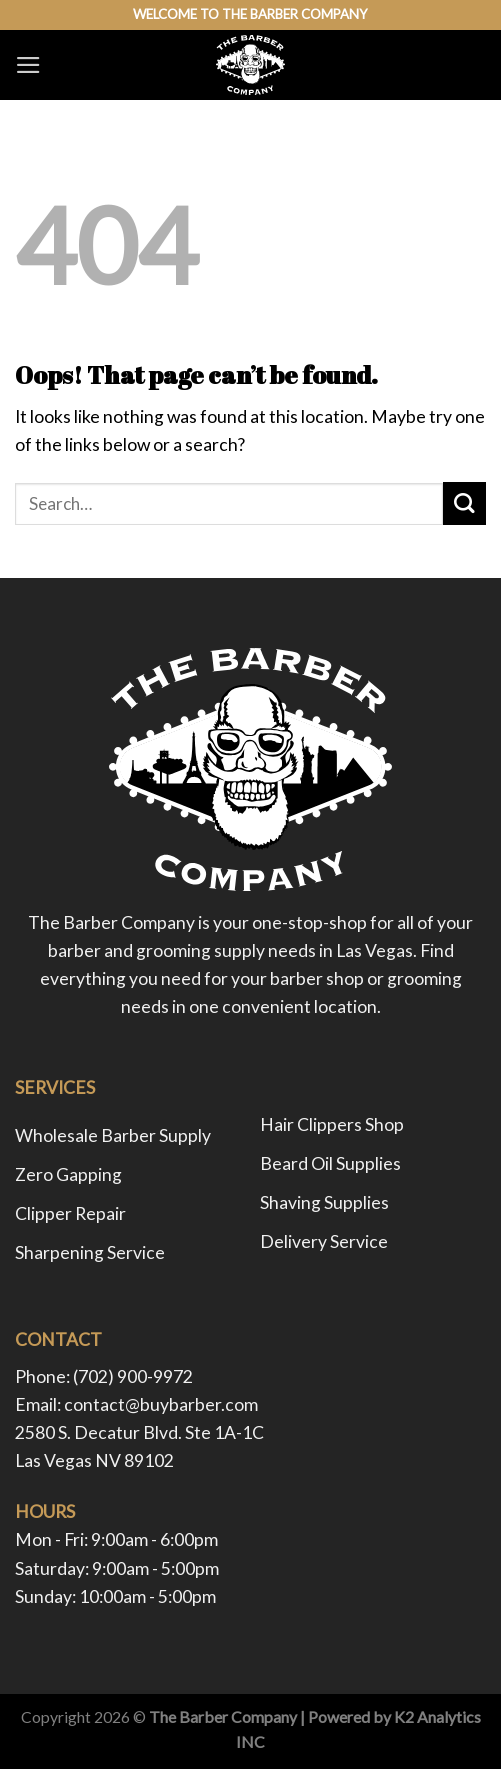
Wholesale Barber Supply (113, 1135)
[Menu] (28, 65)
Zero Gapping (68, 1174)
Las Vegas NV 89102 (94, 1460)
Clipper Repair (70, 1213)
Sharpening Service (90, 1252)
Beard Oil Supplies (330, 1163)
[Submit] (464, 503)
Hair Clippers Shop (332, 1124)
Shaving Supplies (324, 1202)
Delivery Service (324, 1241)
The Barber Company (223, 1716)
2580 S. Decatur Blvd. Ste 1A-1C (139, 1432)
